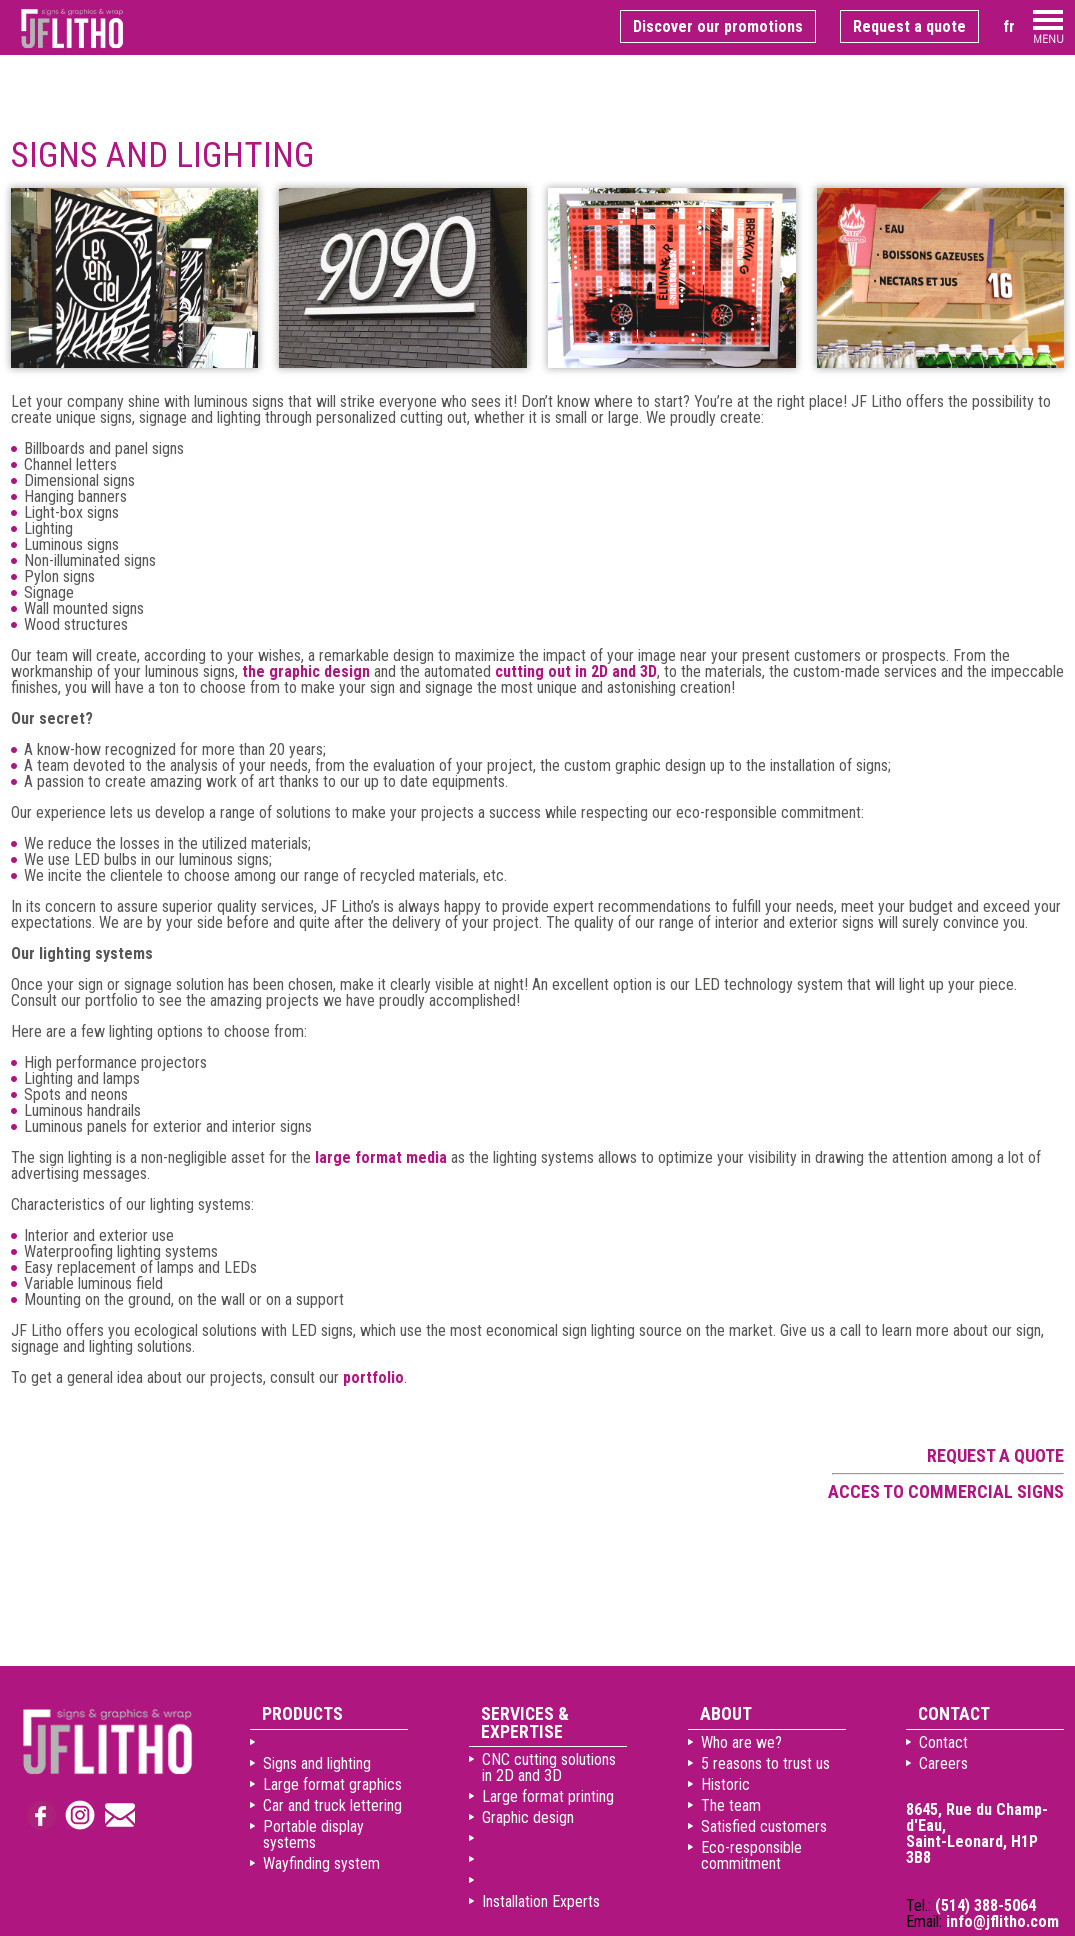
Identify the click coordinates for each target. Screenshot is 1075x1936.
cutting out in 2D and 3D (576, 671)
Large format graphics (332, 1784)
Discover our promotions (718, 26)
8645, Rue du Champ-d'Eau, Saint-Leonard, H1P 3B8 (977, 1833)
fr (1009, 26)
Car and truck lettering (332, 1805)
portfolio (373, 1377)
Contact (943, 1742)
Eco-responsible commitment (751, 1855)
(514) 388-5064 (985, 1905)
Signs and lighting (317, 1763)
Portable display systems (313, 1834)
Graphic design (528, 1817)
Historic (725, 1784)
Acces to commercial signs (946, 1491)
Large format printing (548, 1796)
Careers (943, 1763)
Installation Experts (541, 1901)
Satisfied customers (764, 1826)
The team (731, 1805)
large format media (381, 1157)
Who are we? (741, 1742)
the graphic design (306, 671)
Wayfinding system (321, 1863)
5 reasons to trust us (765, 1763)
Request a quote (909, 26)
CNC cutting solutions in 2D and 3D (549, 1767)
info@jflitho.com (1002, 1921)
